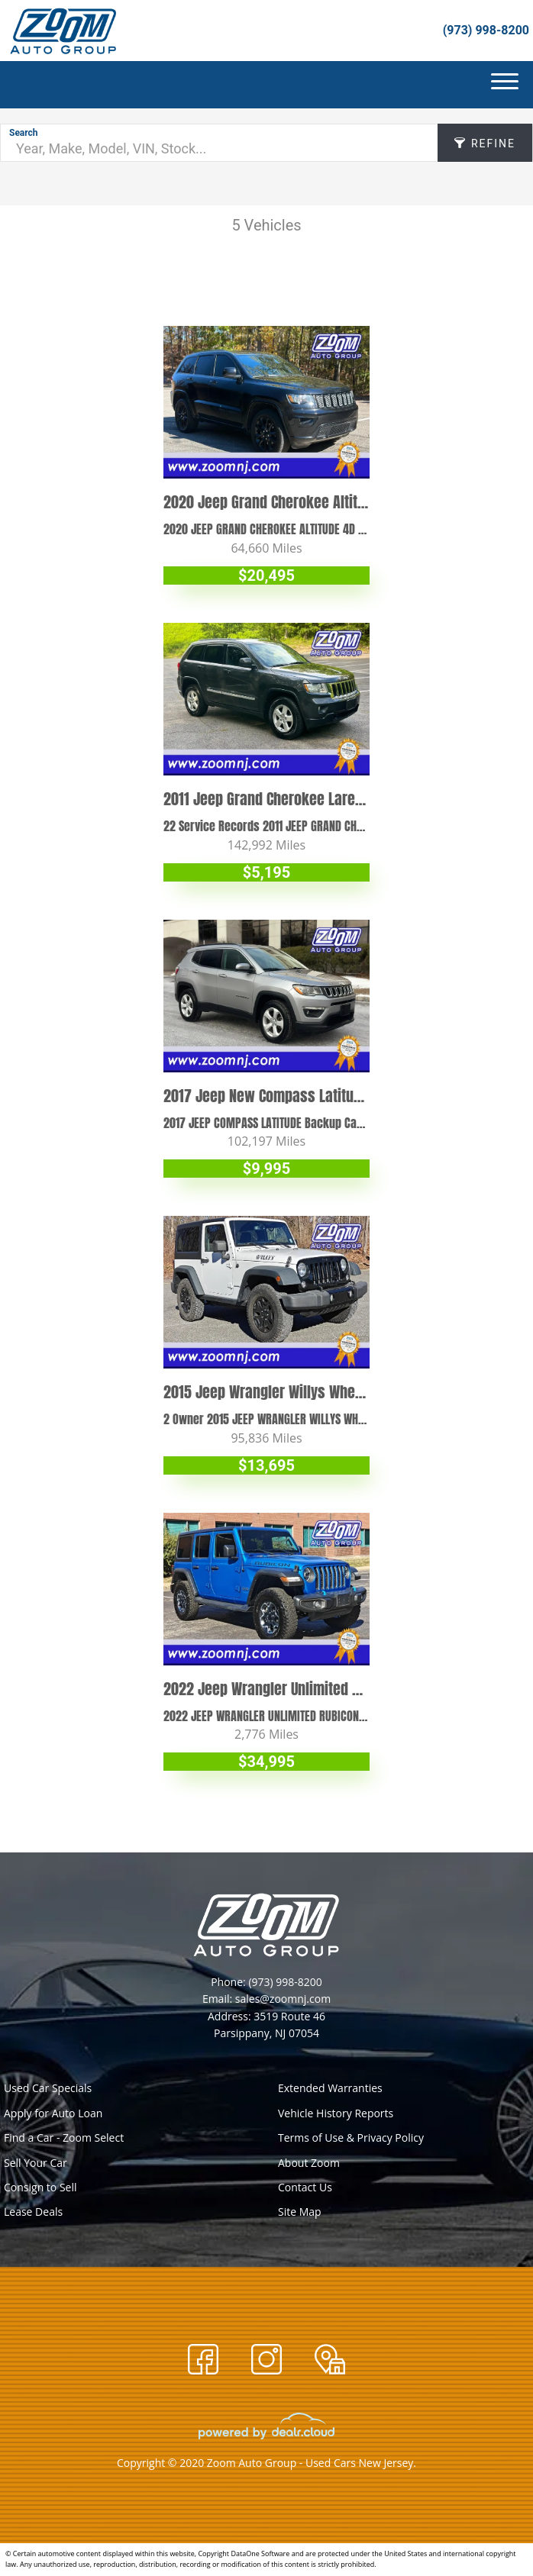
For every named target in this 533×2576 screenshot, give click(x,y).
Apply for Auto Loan (53, 2113)
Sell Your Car (35, 2162)
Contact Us (305, 2187)
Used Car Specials (48, 2088)
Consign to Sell (40, 2187)
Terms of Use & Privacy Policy (351, 2137)
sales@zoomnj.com (283, 1998)
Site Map (299, 2211)
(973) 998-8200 (486, 30)
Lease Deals (33, 2211)
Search (23, 132)
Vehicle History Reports (335, 2113)
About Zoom (309, 2162)
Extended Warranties (330, 2088)
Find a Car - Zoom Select (64, 2137)
